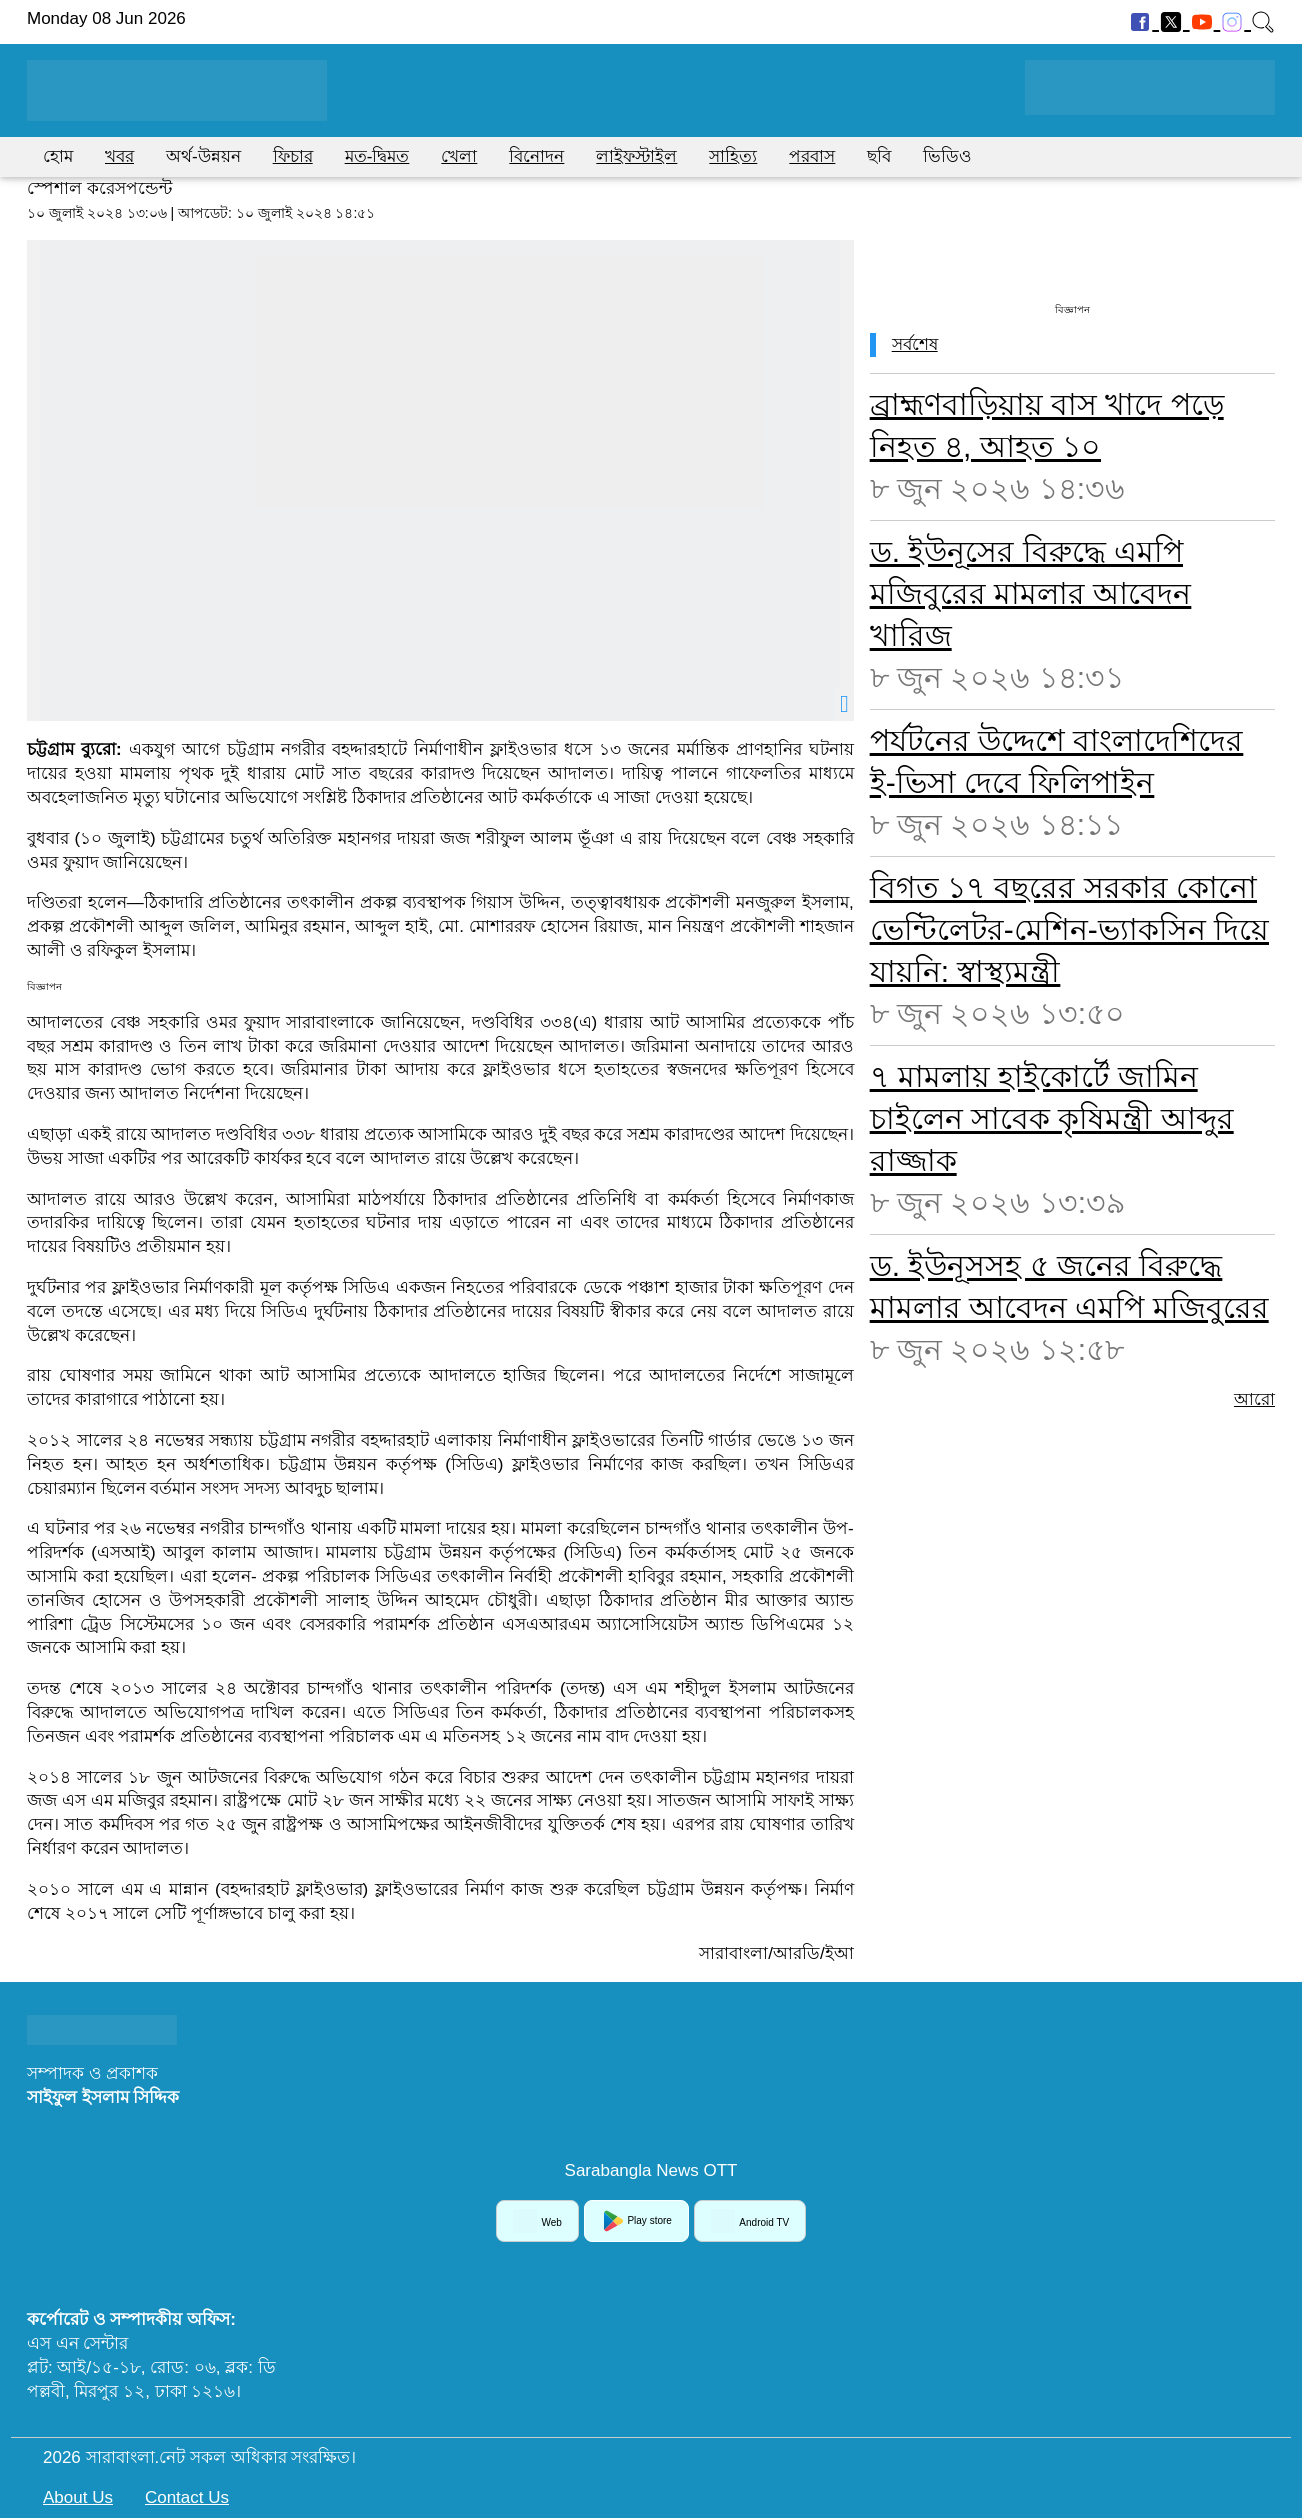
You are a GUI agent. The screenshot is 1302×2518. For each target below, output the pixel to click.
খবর (119, 156)
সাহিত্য (733, 156)
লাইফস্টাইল (636, 156)
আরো (1254, 1399)
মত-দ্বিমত (377, 156)
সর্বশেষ (915, 344)
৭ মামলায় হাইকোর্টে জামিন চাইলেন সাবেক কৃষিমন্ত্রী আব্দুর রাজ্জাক (1052, 1118)
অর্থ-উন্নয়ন (203, 156)
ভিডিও (947, 156)
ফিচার (293, 156)
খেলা (459, 156)
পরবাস (812, 156)
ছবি (879, 156)
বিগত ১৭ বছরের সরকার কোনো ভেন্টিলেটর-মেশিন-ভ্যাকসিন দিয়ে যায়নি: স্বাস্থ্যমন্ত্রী (1069, 929)
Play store (636, 2221)
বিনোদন (536, 156)
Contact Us (187, 2497)
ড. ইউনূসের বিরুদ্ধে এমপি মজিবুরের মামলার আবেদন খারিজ (1031, 593)
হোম (58, 156)
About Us (78, 2497)
